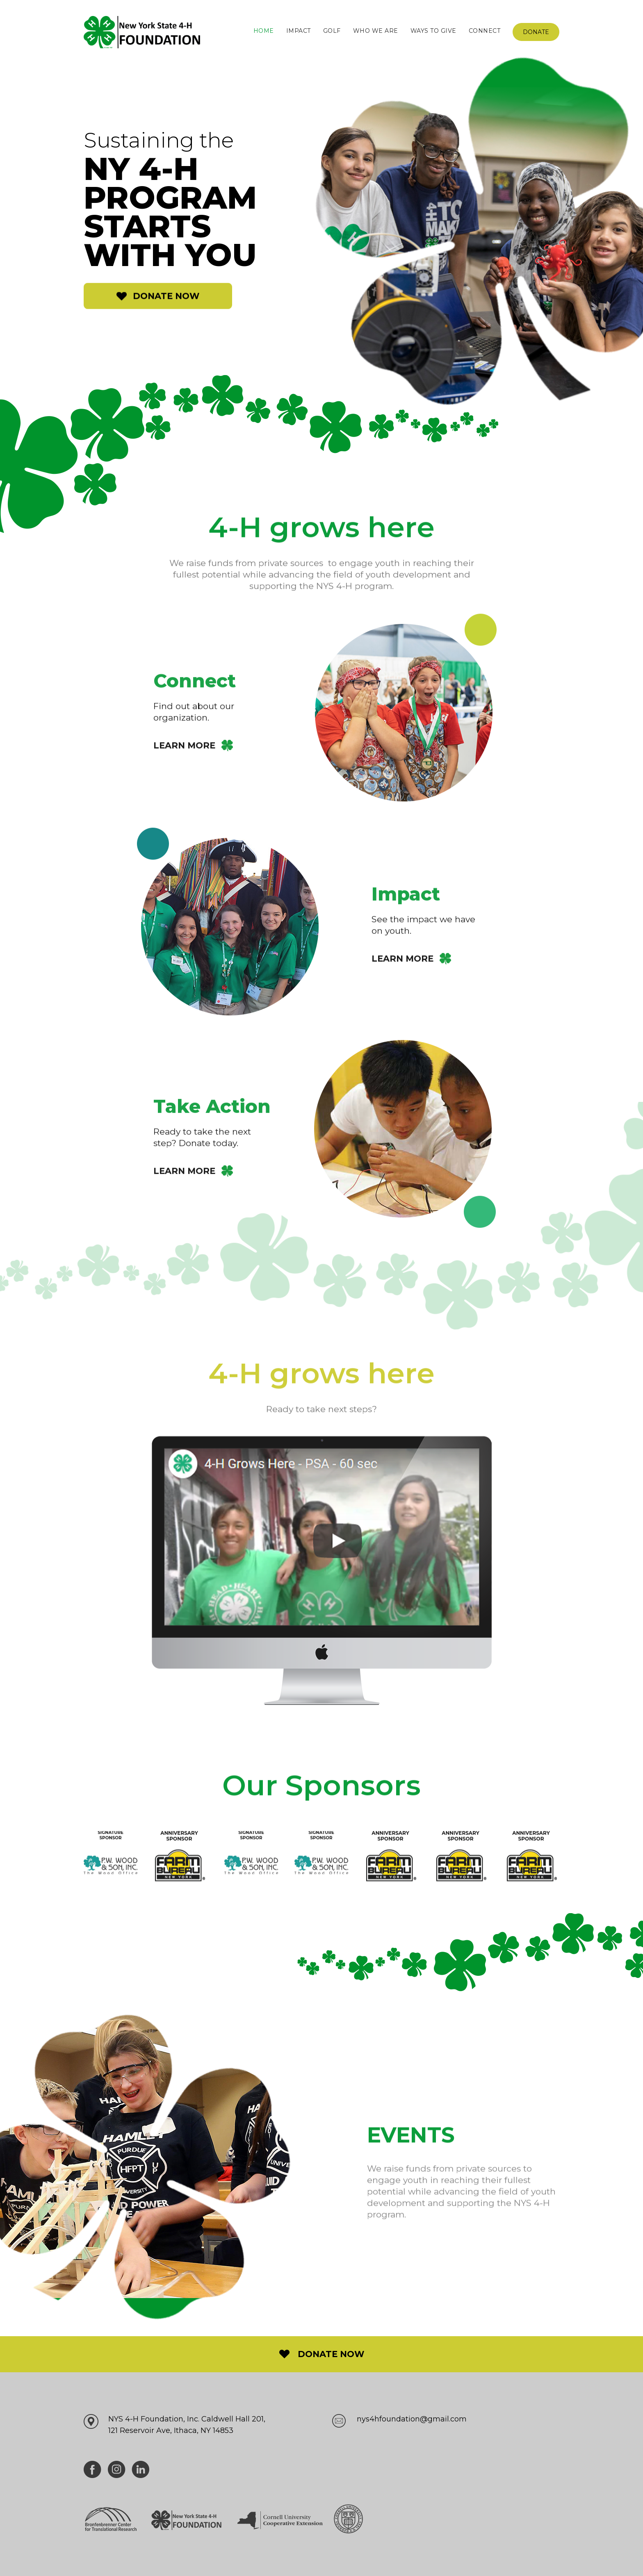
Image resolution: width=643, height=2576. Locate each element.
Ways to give (433, 30)
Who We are (375, 30)
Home (263, 30)
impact (298, 30)
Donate (536, 32)
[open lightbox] (322, 1581)
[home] (142, 32)
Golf (332, 30)
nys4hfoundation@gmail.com (412, 2419)
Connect (485, 30)
